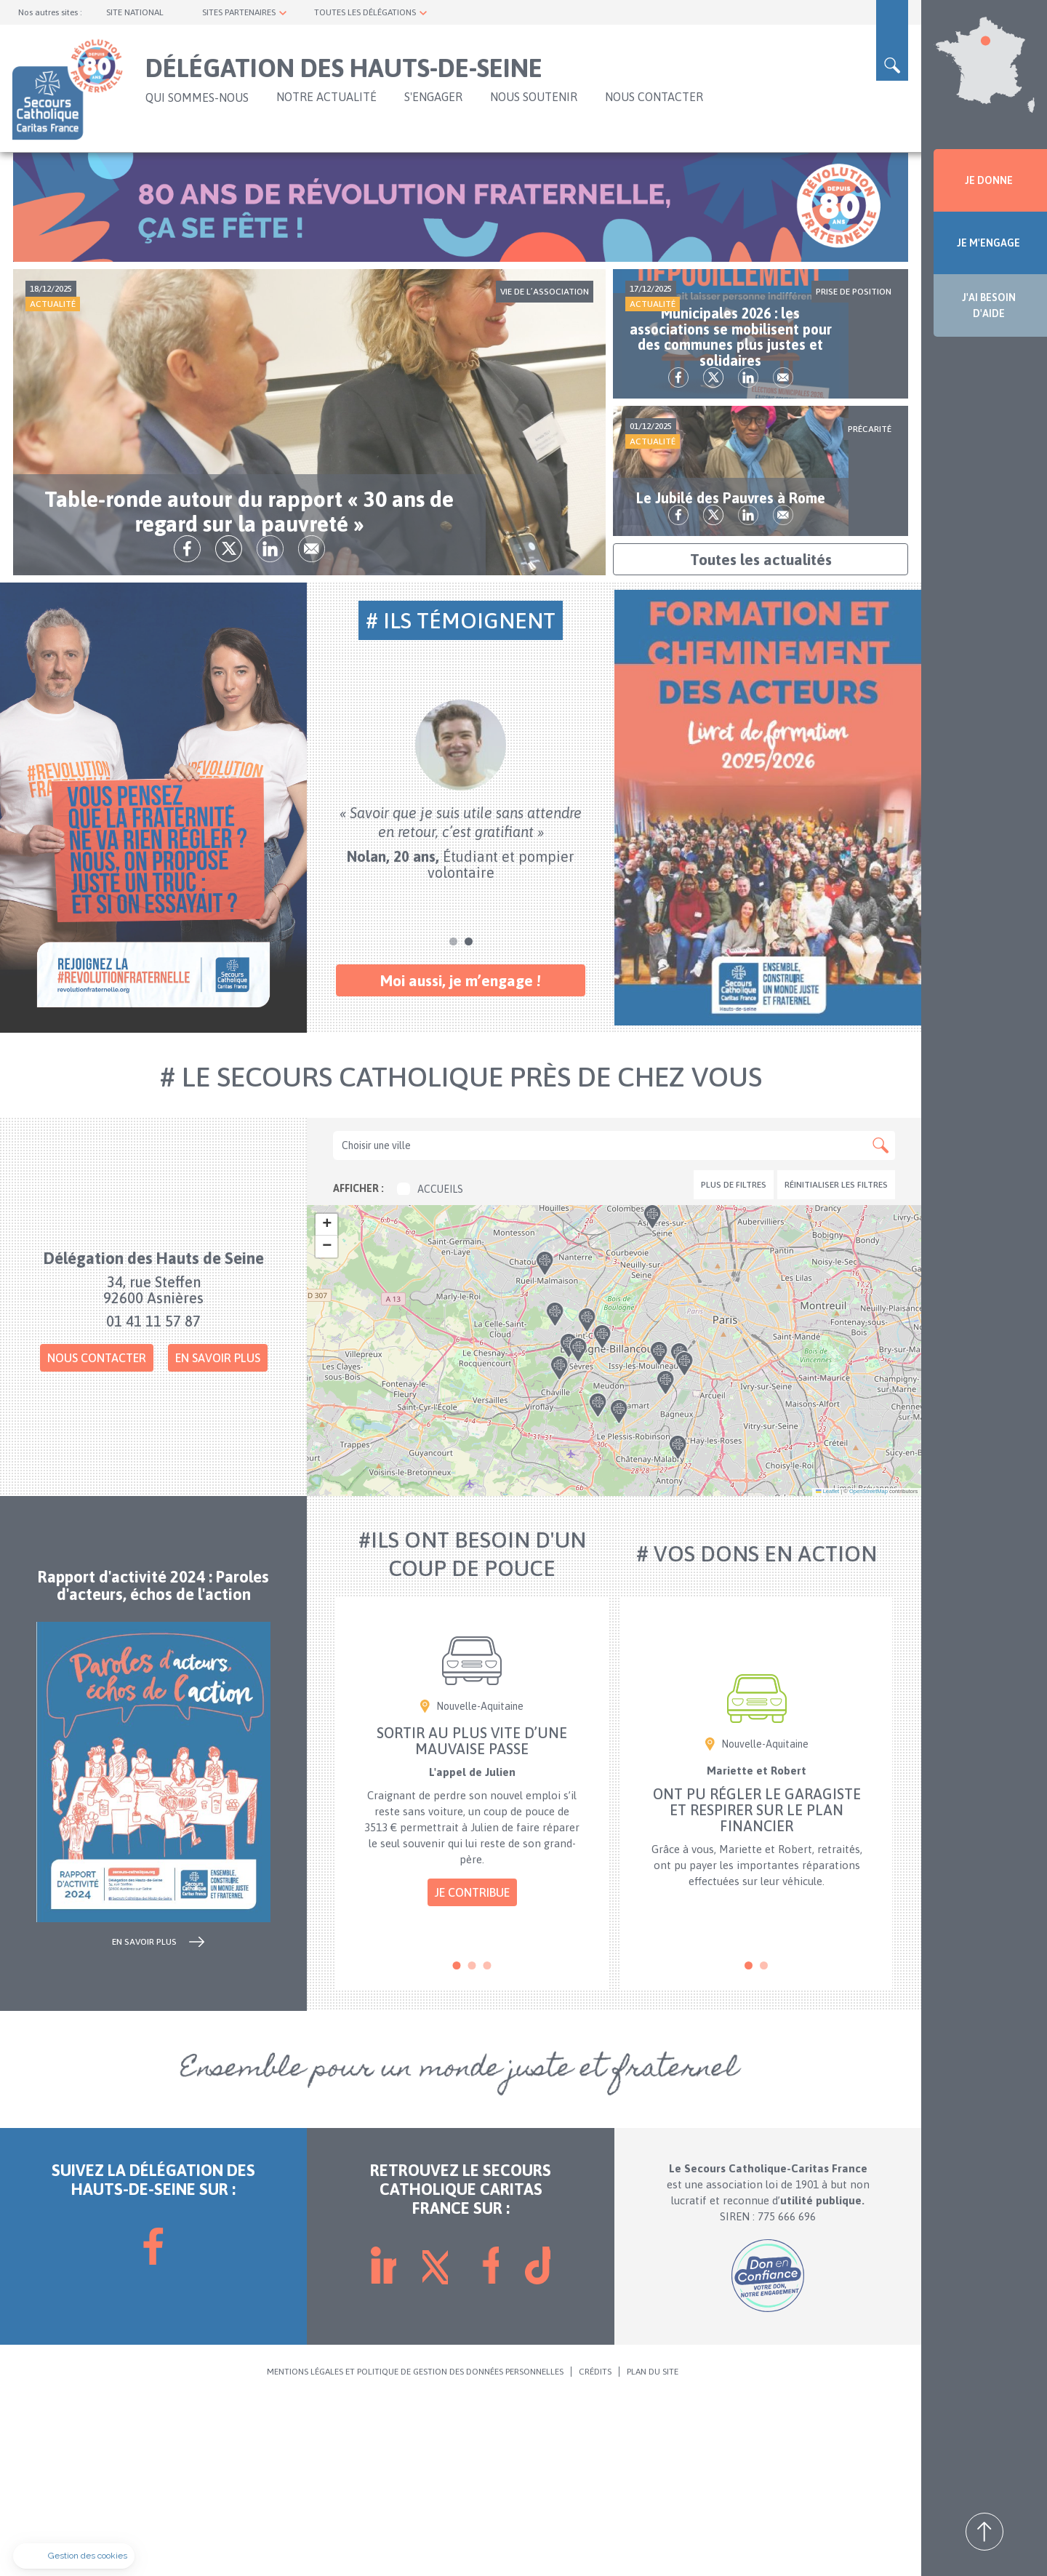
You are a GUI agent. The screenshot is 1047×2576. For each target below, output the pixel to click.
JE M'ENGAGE (988, 243)
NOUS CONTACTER (654, 96)
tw (288, 725)
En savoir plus (217, 1534)
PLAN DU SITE (652, 2548)
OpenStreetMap (868, 1668)
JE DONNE (989, 180)
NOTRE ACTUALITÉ (326, 96)
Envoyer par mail (371, 725)
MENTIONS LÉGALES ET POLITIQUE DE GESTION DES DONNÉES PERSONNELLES (415, 2548)
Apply (880, 1322)
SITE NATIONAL (135, 12)
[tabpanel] (460, 967)
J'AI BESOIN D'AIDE (989, 305)
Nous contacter (96, 1534)
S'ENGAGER (433, 96)
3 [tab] (488, 2142)
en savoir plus (144, 2118)
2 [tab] (469, 1118)
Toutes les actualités (761, 736)
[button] (617, 1551)
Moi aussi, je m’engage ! (460, 1157)
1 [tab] (453, 1118)
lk (329, 725)
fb (246, 725)
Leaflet (827, 1668)
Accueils (430, 1365)
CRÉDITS (595, 2548)
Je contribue (472, 2069)
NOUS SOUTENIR (533, 96)
